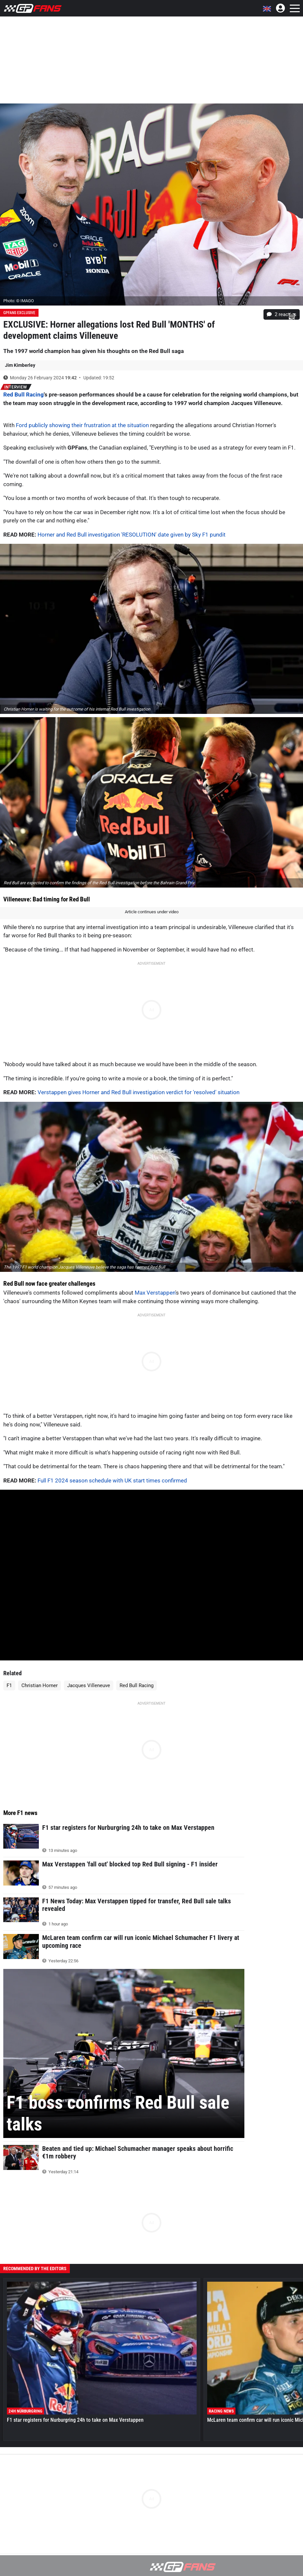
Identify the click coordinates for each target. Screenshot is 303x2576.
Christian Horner (39, 1685)
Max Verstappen (155, 1292)
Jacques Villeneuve (88, 1685)
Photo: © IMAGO (18, 300)
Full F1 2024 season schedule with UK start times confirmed (112, 1480)
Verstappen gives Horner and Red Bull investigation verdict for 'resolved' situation (138, 1092)
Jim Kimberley (20, 365)
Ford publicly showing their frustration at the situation (82, 425)
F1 (9, 1685)
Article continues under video (152, 911)
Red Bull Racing (23, 394)
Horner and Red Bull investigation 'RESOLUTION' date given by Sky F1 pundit (132, 534)
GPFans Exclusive (19, 312)
